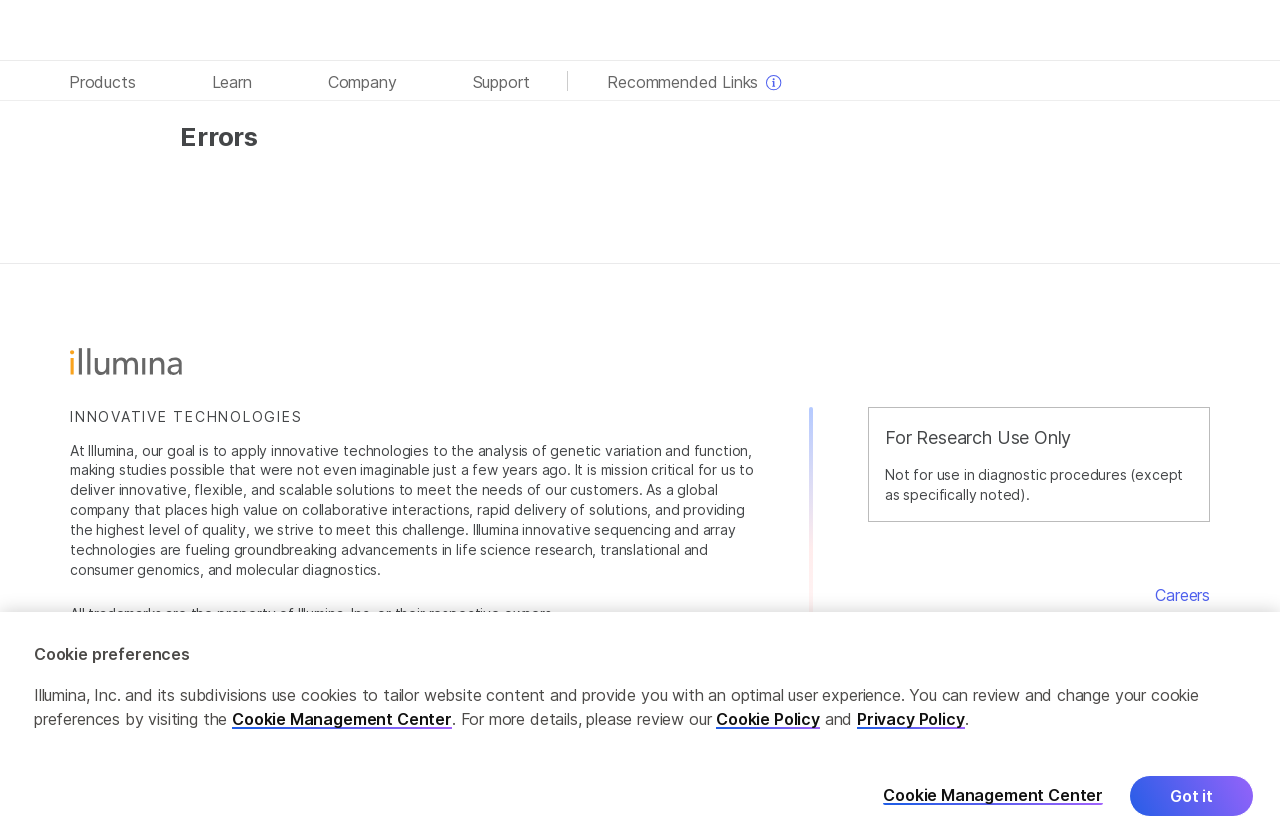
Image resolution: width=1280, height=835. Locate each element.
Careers (1182, 595)
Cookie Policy (768, 728)
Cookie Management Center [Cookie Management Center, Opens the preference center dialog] (993, 804)
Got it (1191, 805)
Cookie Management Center (342, 728)
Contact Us (1167, 619)
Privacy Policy (911, 728)
